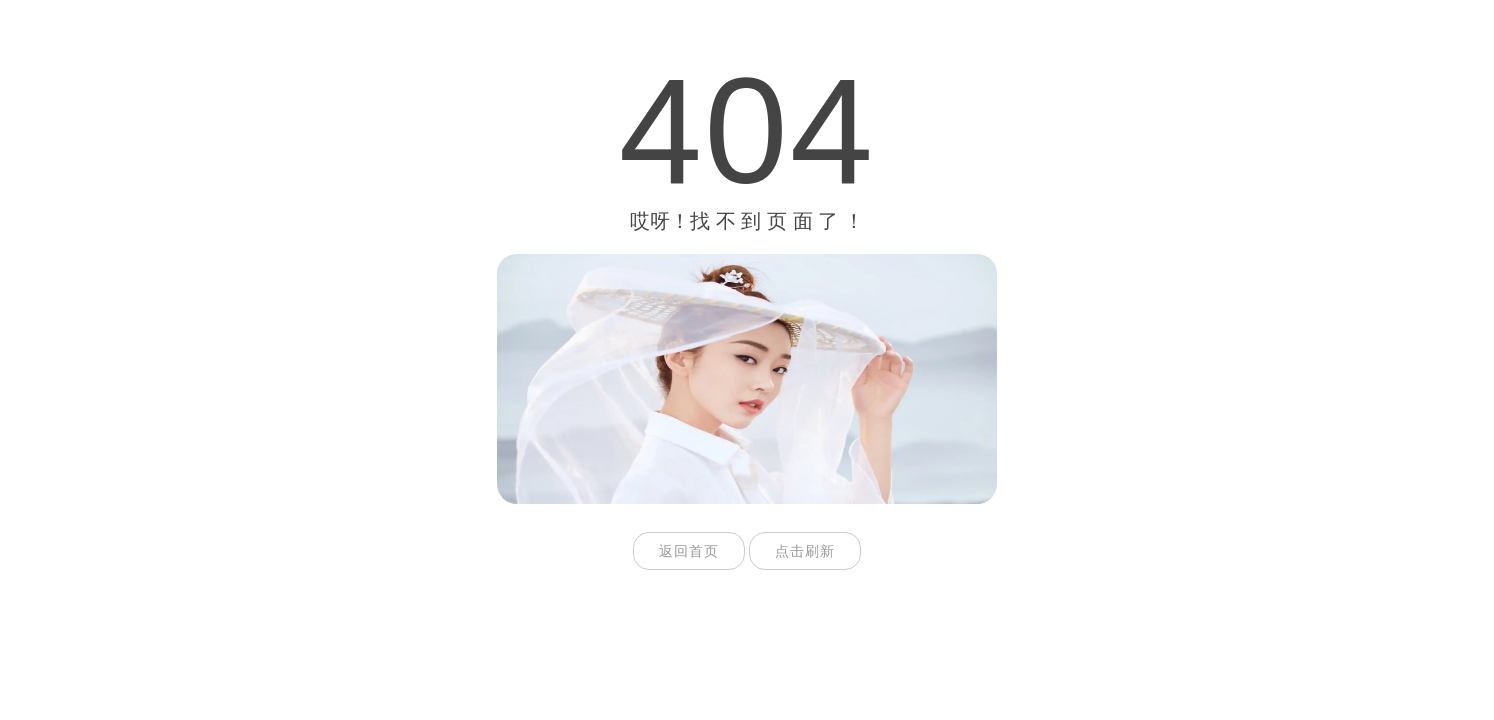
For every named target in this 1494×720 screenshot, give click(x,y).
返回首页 (689, 551)
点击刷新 (805, 551)
